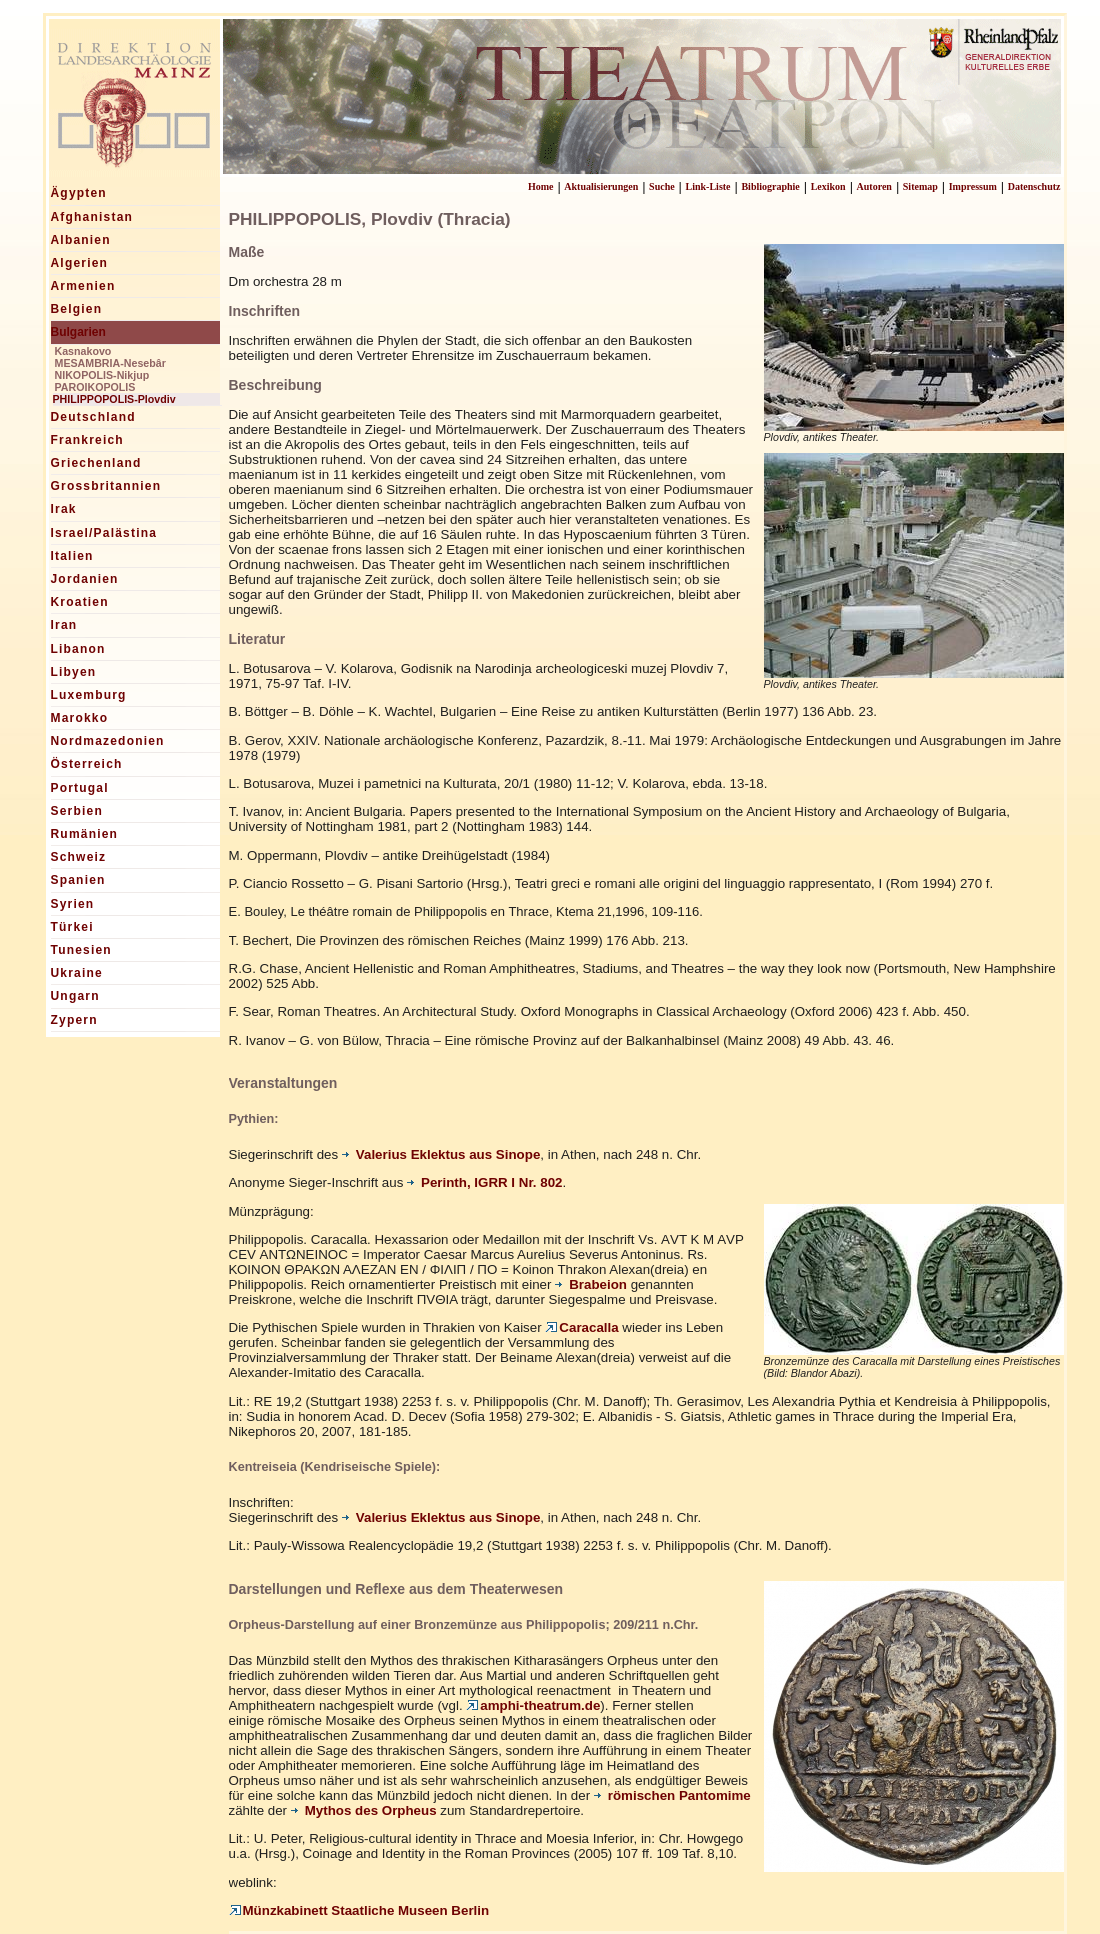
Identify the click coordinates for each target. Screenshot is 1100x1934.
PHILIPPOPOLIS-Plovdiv (114, 399)
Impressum (973, 186)
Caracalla (581, 1327)
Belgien (77, 309)
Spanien (78, 880)
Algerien (80, 263)
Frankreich (87, 440)
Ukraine (77, 973)
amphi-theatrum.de (533, 1705)
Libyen (74, 672)
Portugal (80, 788)
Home (541, 186)
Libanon (78, 649)
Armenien (83, 286)
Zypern (74, 1020)
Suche (662, 186)
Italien (72, 556)
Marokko (80, 718)
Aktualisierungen (601, 186)
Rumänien (85, 834)
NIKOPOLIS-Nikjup (102, 375)
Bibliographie (770, 186)
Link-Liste (708, 186)
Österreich (87, 764)
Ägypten (79, 193)
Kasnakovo (83, 351)
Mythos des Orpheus (364, 1810)
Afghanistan (92, 217)
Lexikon (828, 186)
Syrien (73, 904)
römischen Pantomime (672, 1795)
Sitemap (920, 186)
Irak (64, 509)
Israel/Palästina (104, 533)
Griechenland (96, 463)
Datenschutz (1034, 186)
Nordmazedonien (108, 741)
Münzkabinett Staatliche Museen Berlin (359, 1910)
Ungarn (75, 996)
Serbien (77, 811)
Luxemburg (89, 695)
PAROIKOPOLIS (95, 387)
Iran (64, 625)
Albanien (81, 240)
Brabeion (591, 1284)
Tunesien (81, 950)
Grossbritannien (106, 486)
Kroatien (80, 602)
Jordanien (85, 579)
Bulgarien (78, 332)
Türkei (72, 927)
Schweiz (79, 857)
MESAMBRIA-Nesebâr (110, 363)
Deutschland (93, 417)
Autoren (874, 186)
